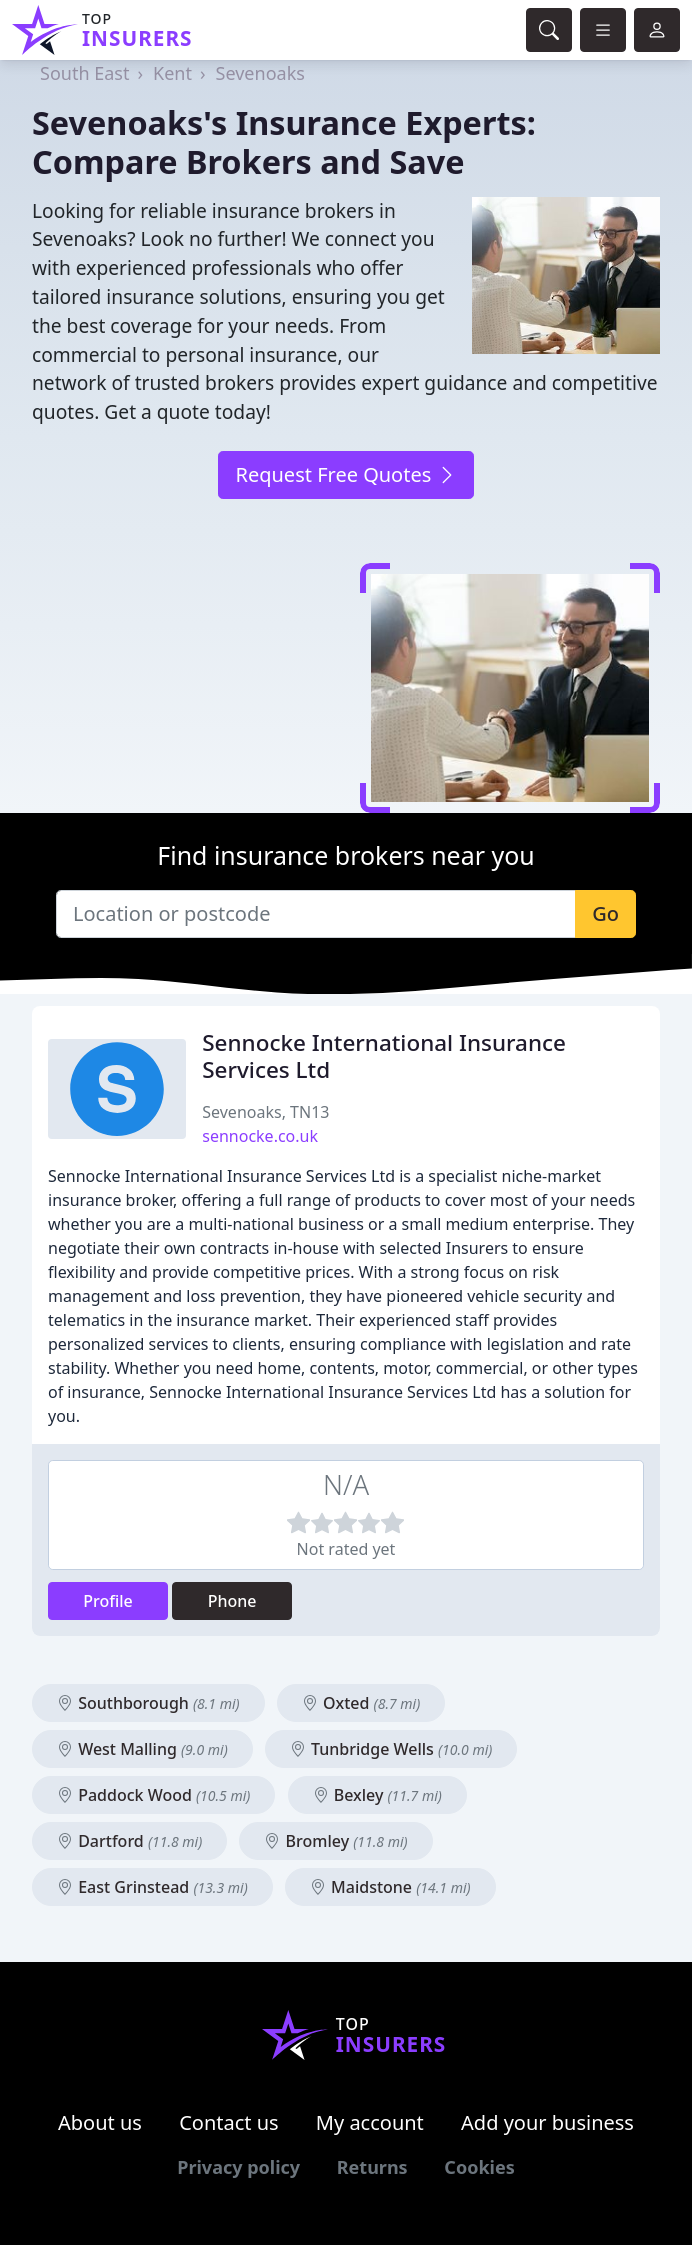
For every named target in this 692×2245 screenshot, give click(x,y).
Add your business (547, 2122)
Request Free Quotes (345, 474)
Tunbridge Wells (391, 1749)
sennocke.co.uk (260, 1136)
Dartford (129, 1841)
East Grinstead (152, 1887)
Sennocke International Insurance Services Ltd (384, 1056)
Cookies (479, 2167)
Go (605, 913)
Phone (232, 1601)
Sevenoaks (260, 73)
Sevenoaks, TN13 (265, 1112)
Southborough (148, 1703)
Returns (372, 2167)
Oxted (361, 1703)
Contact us (229, 2122)
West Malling (142, 1749)
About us (100, 2122)
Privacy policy (238, 2167)
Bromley (335, 1841)
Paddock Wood (153, 1795)
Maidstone (390, 1887)
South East (84, 73)
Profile (108, 1601)
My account (370, 2122)
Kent (172, 73)
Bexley (377, 1795)
